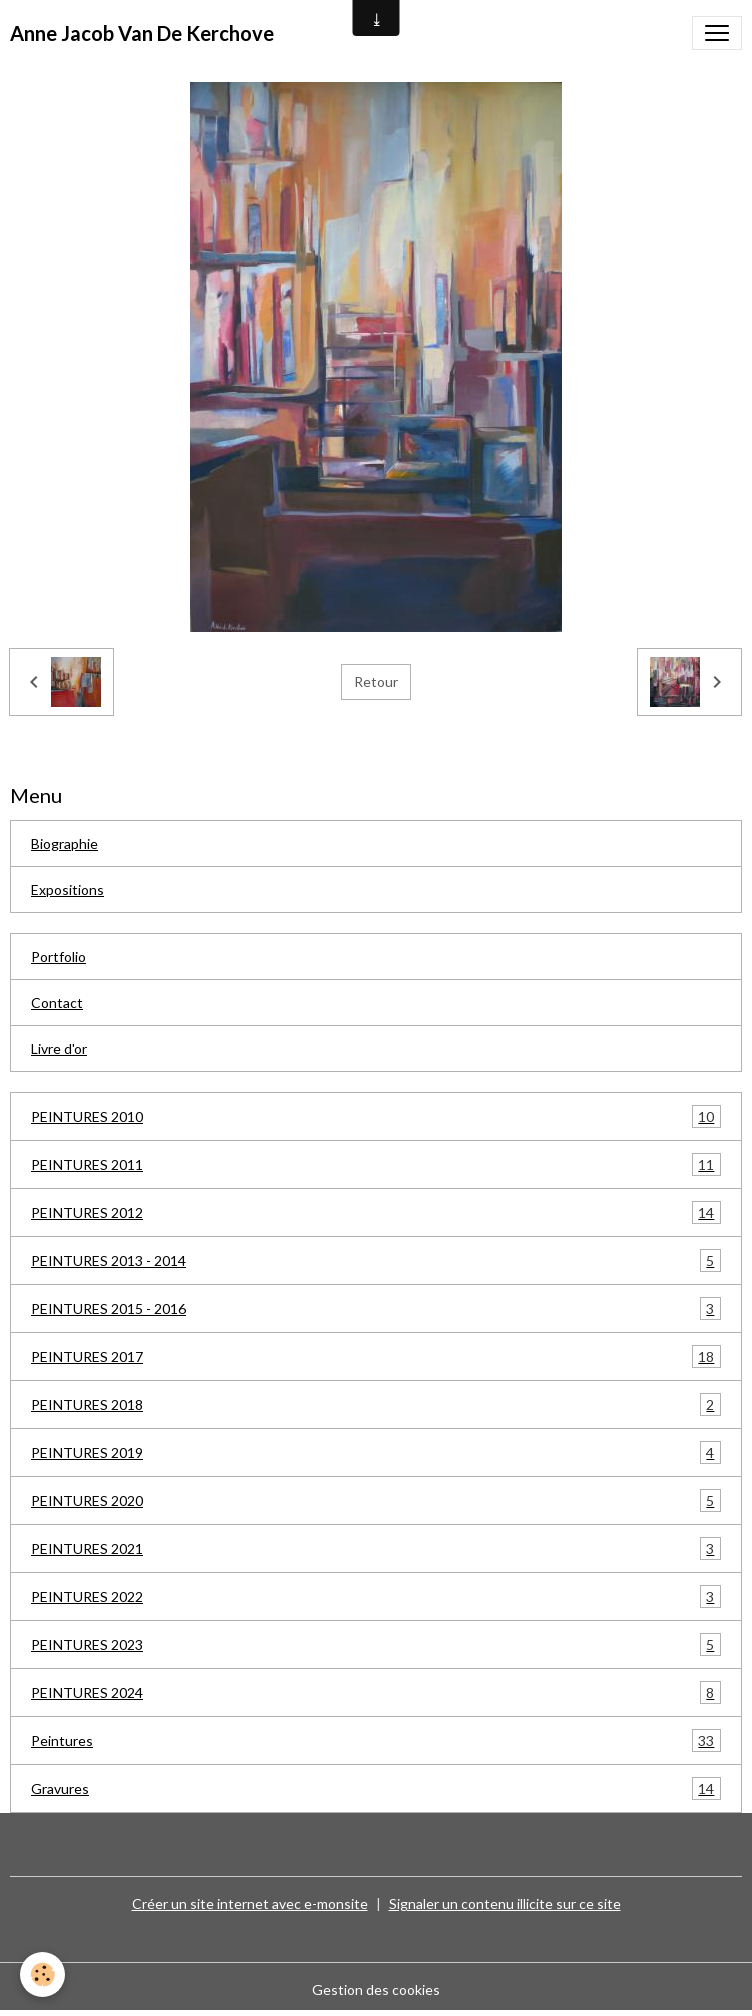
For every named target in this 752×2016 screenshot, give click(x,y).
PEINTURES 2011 (376, 1164)
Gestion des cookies (376, 1989)
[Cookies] (42, 1974)
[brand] (142, 33)
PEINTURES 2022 (376, 1596)
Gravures (376, 1788)
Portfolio (58, 956)
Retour (376, 681)
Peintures (376, 1740)
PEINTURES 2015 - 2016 (376, 1308)
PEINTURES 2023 (376, 1644)
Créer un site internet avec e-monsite (250, 1903)
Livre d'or (59, 1048)
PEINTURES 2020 (376, 1500)
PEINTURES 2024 (376, 1692)
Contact (57, 1002)
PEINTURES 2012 (376, 1212)
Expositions (67, 889)
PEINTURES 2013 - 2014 (376, 1260)
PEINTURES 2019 (376, 1452)
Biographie (64, 843)
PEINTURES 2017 (376, 1356)
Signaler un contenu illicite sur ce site (505, 1903)
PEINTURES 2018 (376, 1404)
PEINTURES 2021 (376, 1548)
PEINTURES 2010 (376, 1116)
